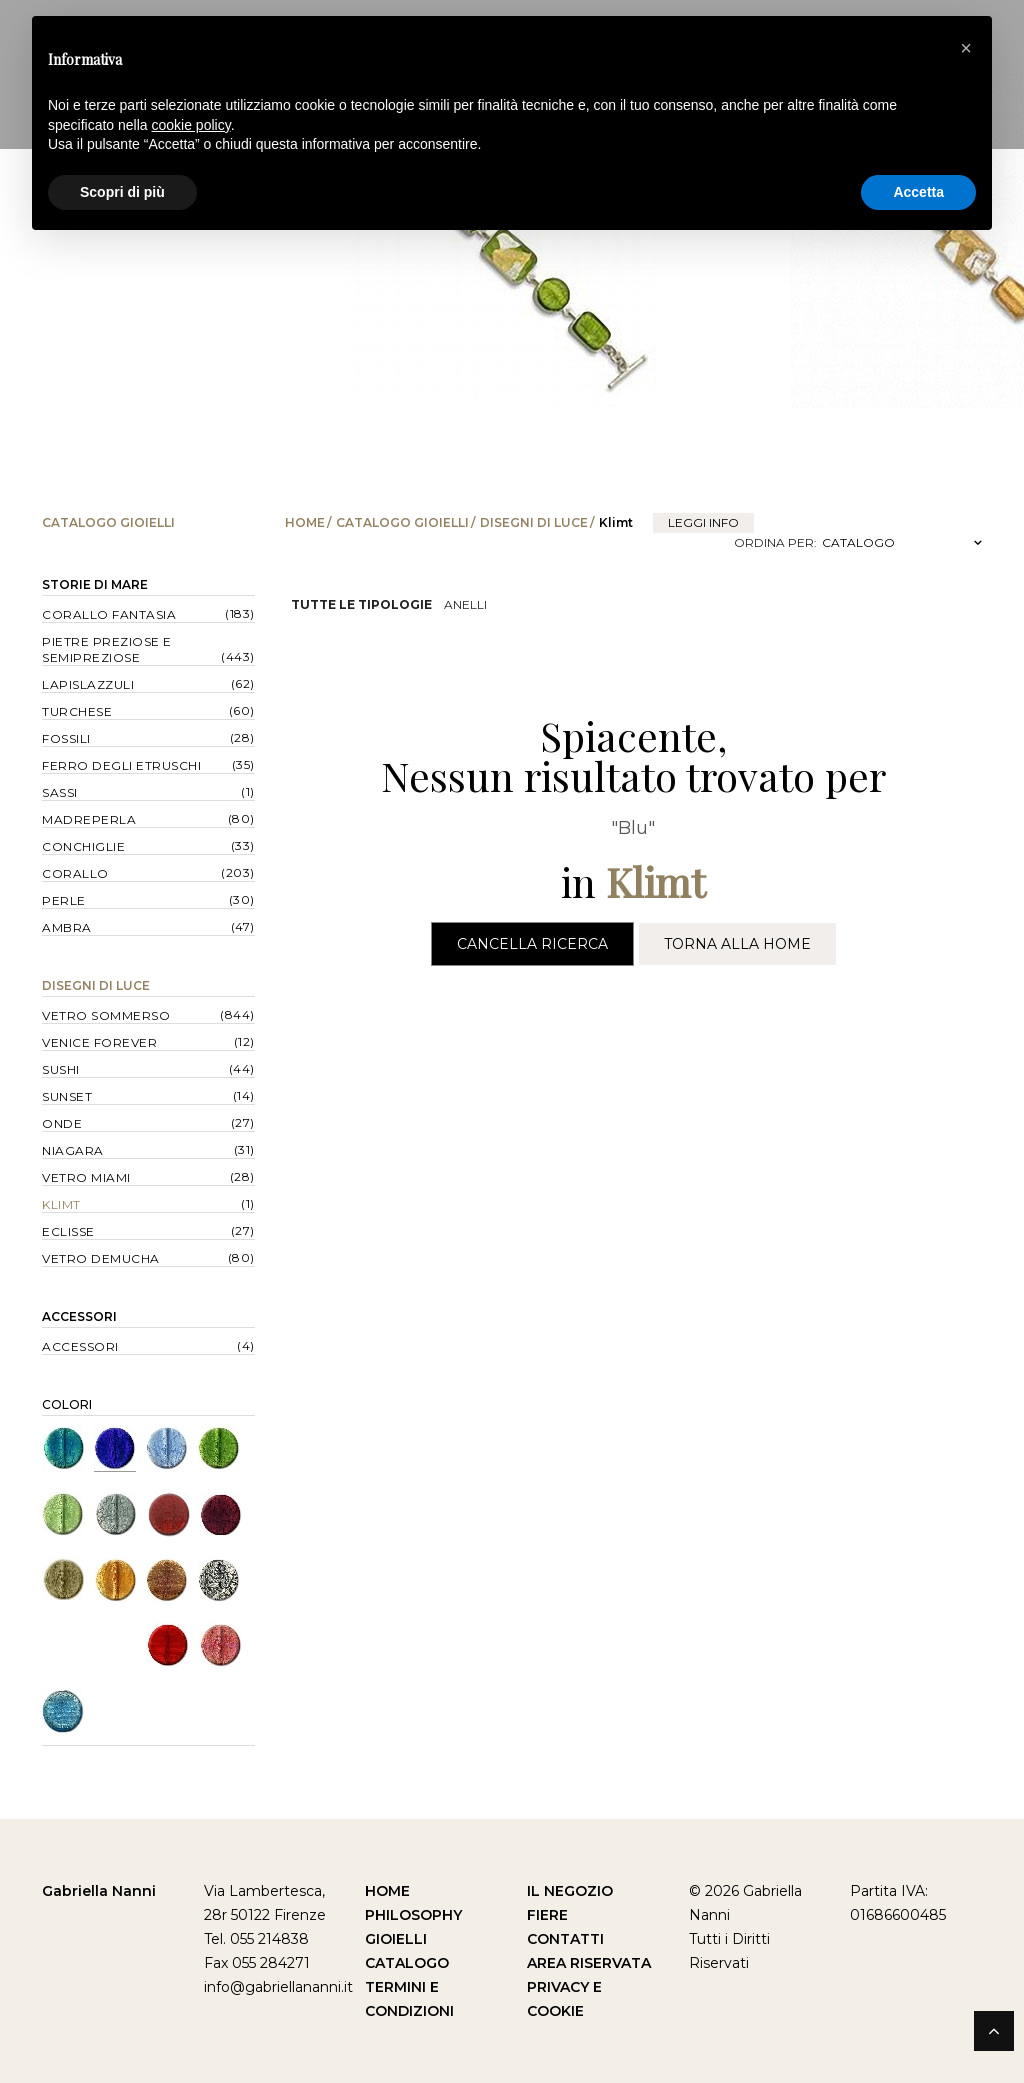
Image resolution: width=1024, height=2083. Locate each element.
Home (305, 522)
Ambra (67, 927)
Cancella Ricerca (532, 944)
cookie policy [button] (191, 125)
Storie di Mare (95, 584)
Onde (62, 1123)
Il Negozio (570, 1891)
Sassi (60, 792)
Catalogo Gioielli (402, 522)
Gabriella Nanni (99, 1891)
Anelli (465, 604)
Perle (64, 900)
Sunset (67, 1096)
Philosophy (413, 1915)
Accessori (79, 1316)
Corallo (75, 873)
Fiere (547, 1915)
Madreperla (89, 819)
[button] (966, 48)
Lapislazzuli (88, 684)
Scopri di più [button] (122, 192)
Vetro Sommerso (106, 1015)
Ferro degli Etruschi (121, 765)
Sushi (61, 1069)
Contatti (565, 1939)
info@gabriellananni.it (278, 1987)
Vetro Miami (86, 1177)
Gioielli (396, 1939)
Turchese (77, 711)
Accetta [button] (918, 192)
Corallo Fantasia (109, 614)
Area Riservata (589, 1963)
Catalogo (407, 1963)
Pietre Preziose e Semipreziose (107, 649)
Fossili (66, 738)
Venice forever (99, 1042)
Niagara (73, 1150)
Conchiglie (83, 846)
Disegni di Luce (534, 522)
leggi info (703, 522)
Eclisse (68, 1231)
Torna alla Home (737, 944)
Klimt (61, 1204)
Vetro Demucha (101, 1258)
